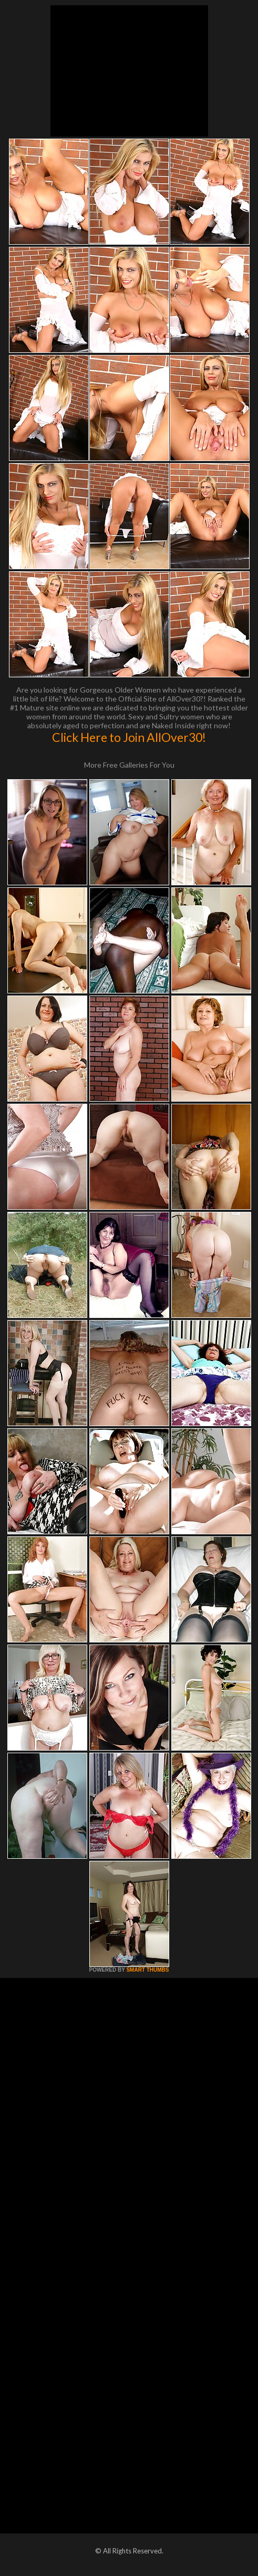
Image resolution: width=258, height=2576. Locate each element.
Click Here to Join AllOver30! (129, 737)
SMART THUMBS (147, 1970)
